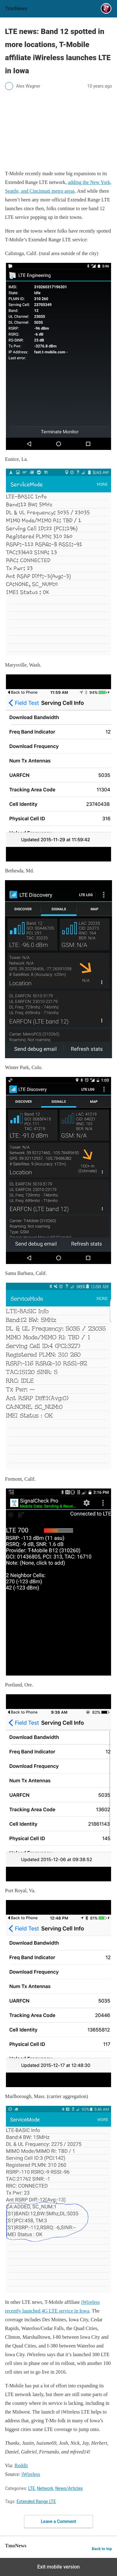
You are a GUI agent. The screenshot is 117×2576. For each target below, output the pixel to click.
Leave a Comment (58, 2521)
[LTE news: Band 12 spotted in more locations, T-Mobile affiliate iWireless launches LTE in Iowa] (58, 130)
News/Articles (69, 2488)
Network (45, 2488)
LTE (31, 2488)
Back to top (102, 2548)
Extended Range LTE (36, 2501)
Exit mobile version (58, 2567)
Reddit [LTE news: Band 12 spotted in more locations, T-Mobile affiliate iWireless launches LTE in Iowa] (21, 2465)
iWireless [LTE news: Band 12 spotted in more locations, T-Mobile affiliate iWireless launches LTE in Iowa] (31, 2474)
